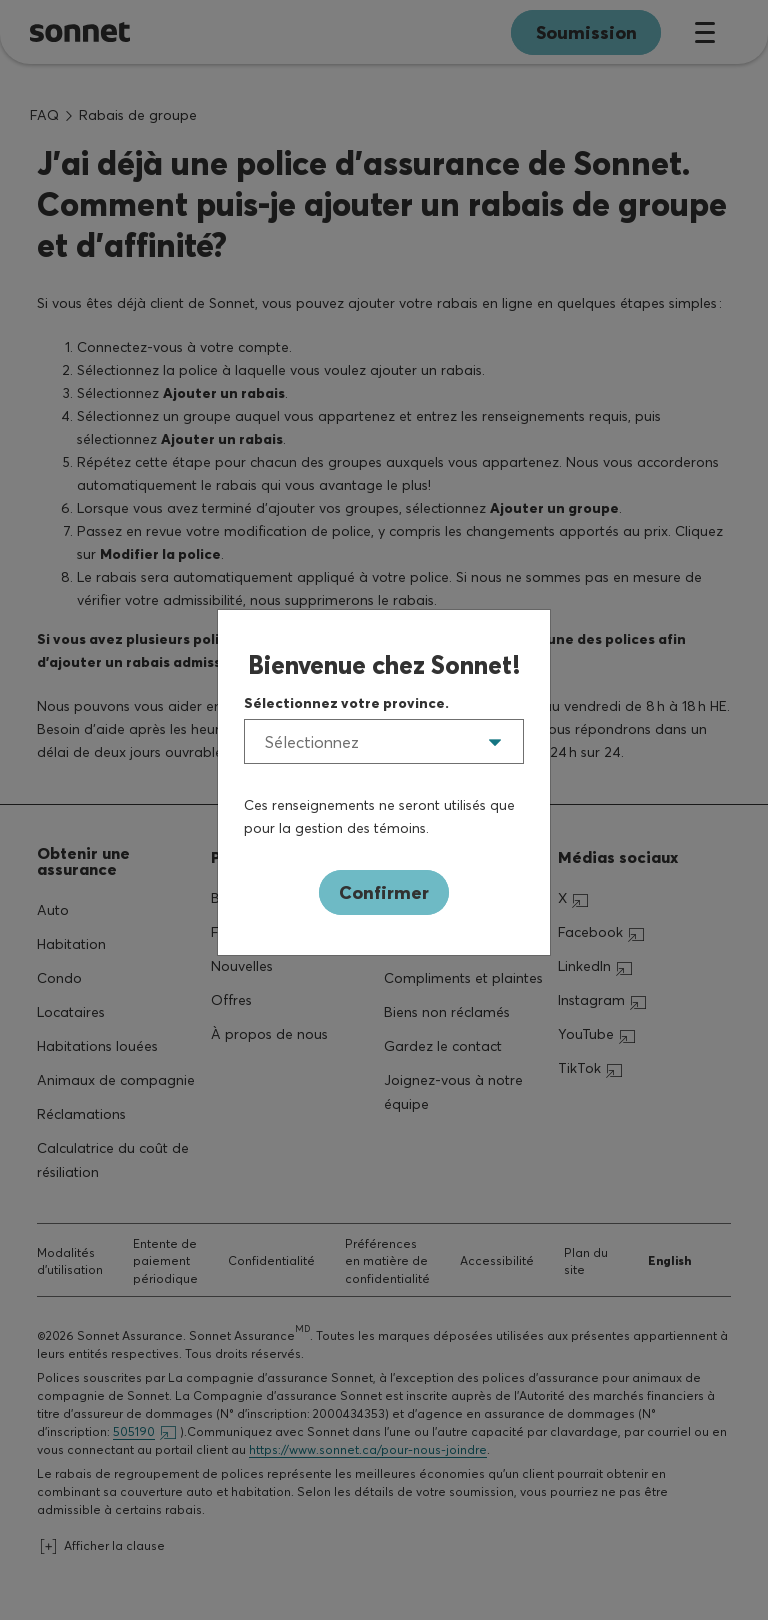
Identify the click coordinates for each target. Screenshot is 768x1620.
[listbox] (384, 741)
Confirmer (384, 892)
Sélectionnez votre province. (346, 703)
